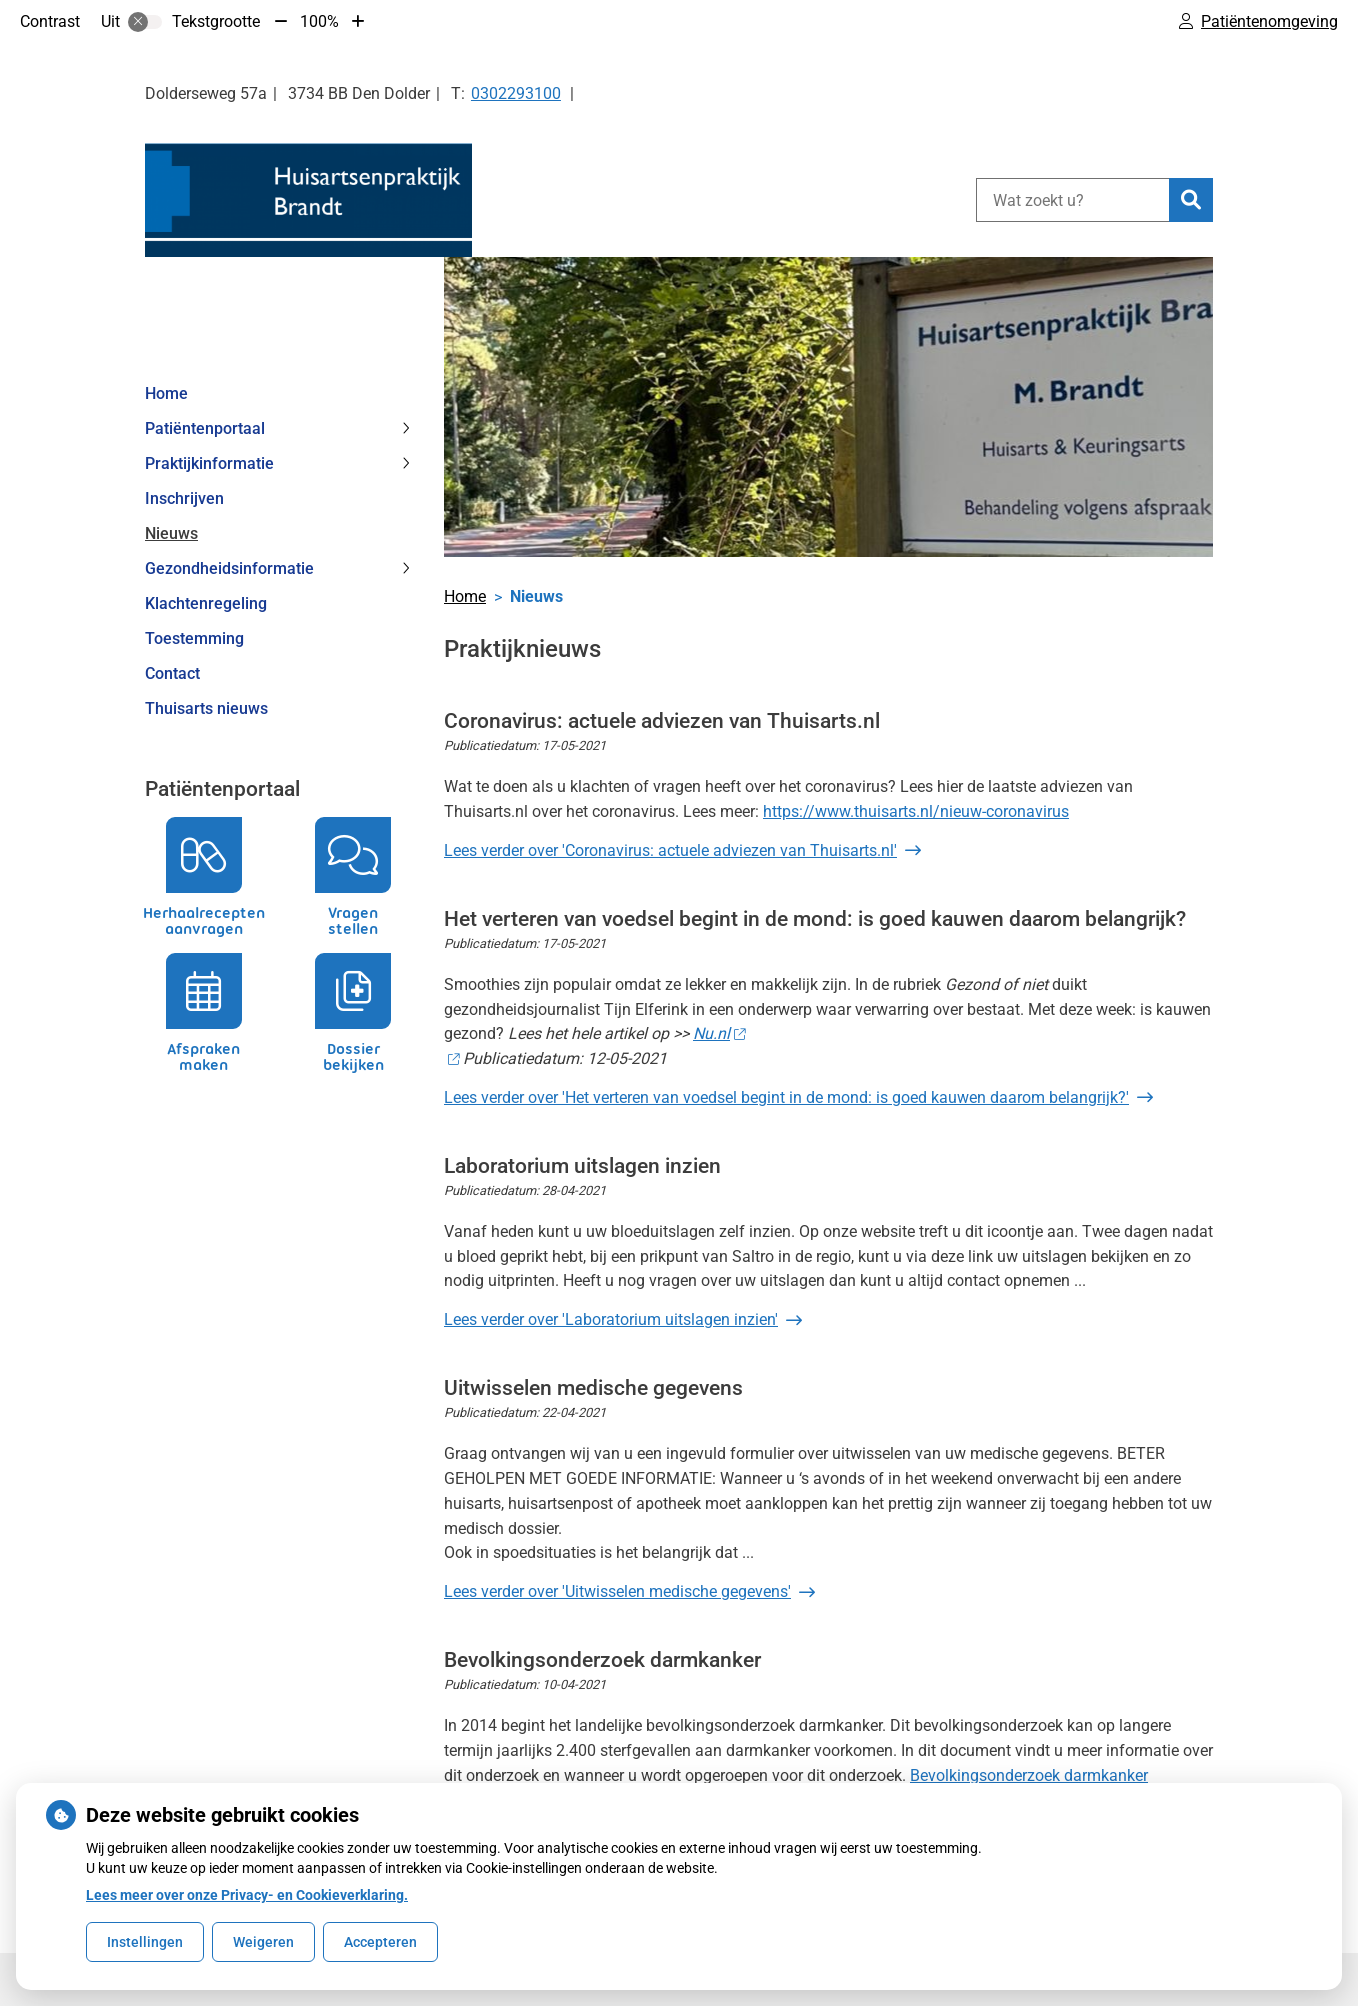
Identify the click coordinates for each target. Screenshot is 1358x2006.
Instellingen (145, 1942)
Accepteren (380, 1942)
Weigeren (263, 1942)
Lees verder (670, 850)
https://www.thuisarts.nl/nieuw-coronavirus (916, 811)
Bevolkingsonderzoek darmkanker (1029, 1775)
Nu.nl (719, 1033)
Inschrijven (184, 498)
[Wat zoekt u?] (1072, 200)
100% (319, 21)
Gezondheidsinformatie (229, 568)
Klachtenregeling (206, 603)
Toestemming (194, 638)
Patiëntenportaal (205, 428)
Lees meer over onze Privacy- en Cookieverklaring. (247, 1895)
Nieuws (171, 533)
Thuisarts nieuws (206, 708)
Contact (172, 673)
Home (166, 393)
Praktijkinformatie (209, 463)
